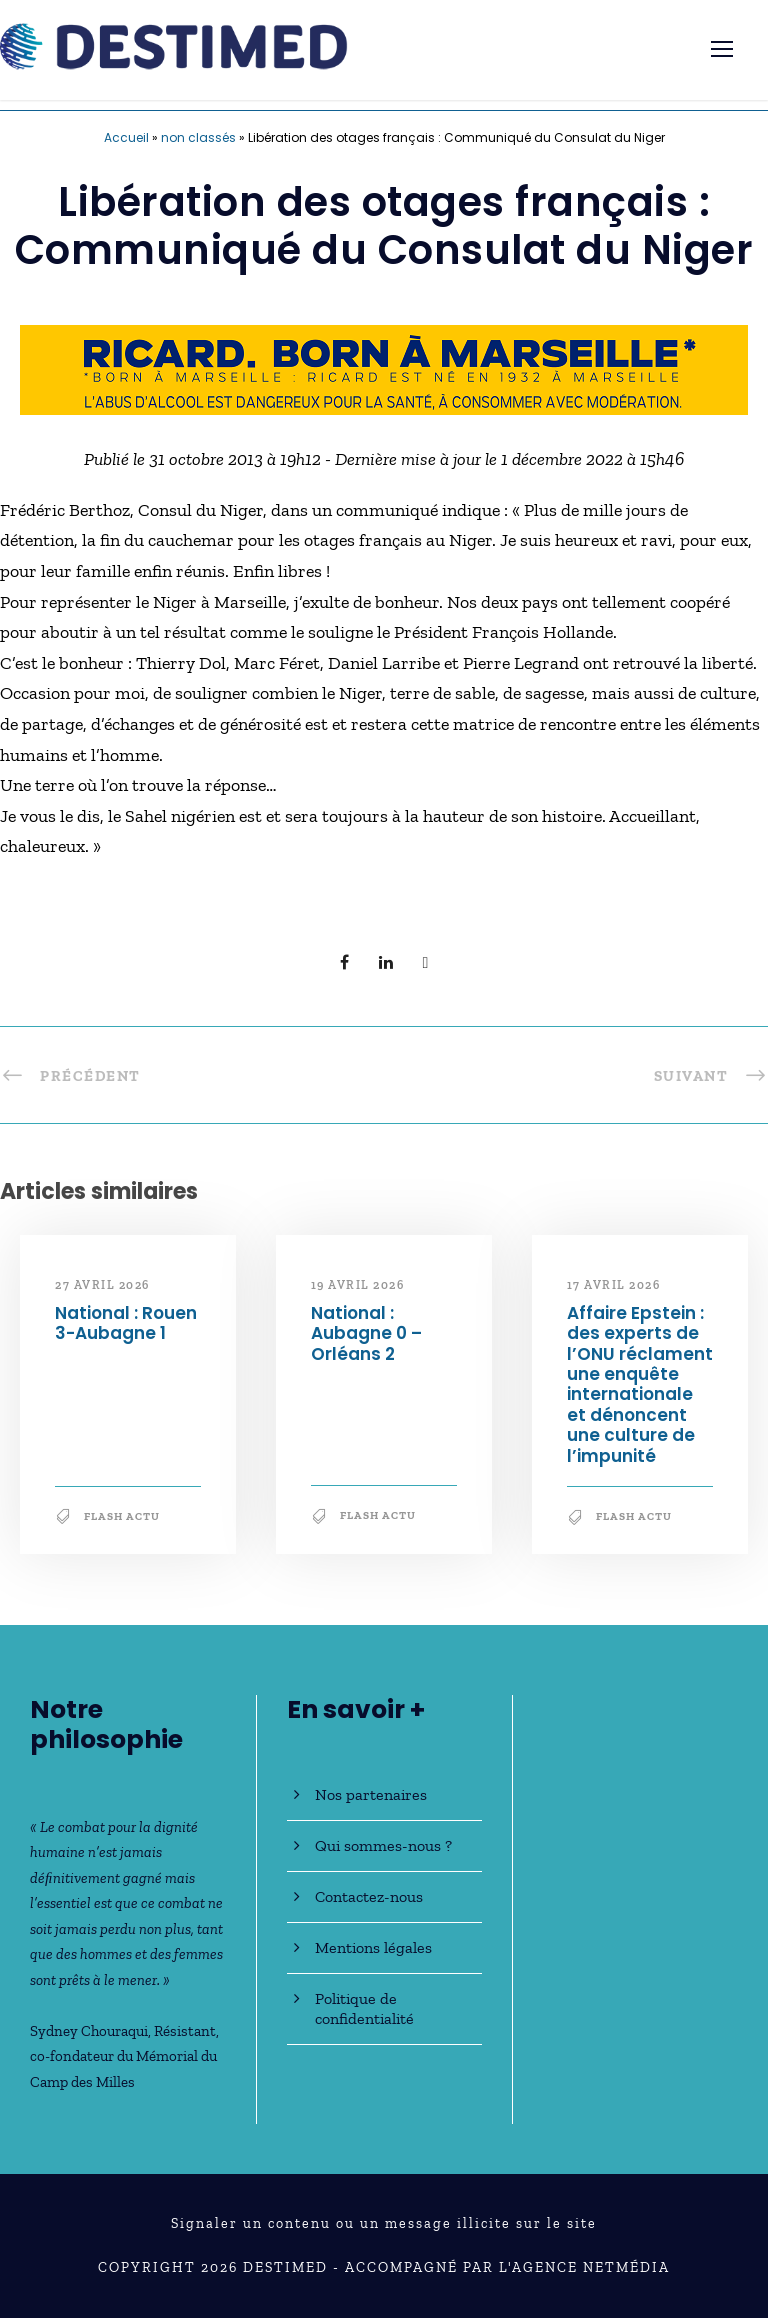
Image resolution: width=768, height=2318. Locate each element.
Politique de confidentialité (364, 2008)
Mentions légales (373, 1947)
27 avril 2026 (102, 1285)
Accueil (126, 137)
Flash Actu (122, 1516)
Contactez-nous (369, 1896)
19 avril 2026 (358, 1285)
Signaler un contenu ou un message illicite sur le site (384, 2223)
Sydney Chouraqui (89, 2031)
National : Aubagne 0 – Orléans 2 (366, 1333)
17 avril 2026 (614, 1285)
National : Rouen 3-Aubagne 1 (126, 1323)
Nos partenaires (371, 1794)
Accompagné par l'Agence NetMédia (507, 2267)
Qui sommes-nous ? (383, 1845)
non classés (198, 137)
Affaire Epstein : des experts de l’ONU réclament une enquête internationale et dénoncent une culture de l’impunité (640, 1384)
